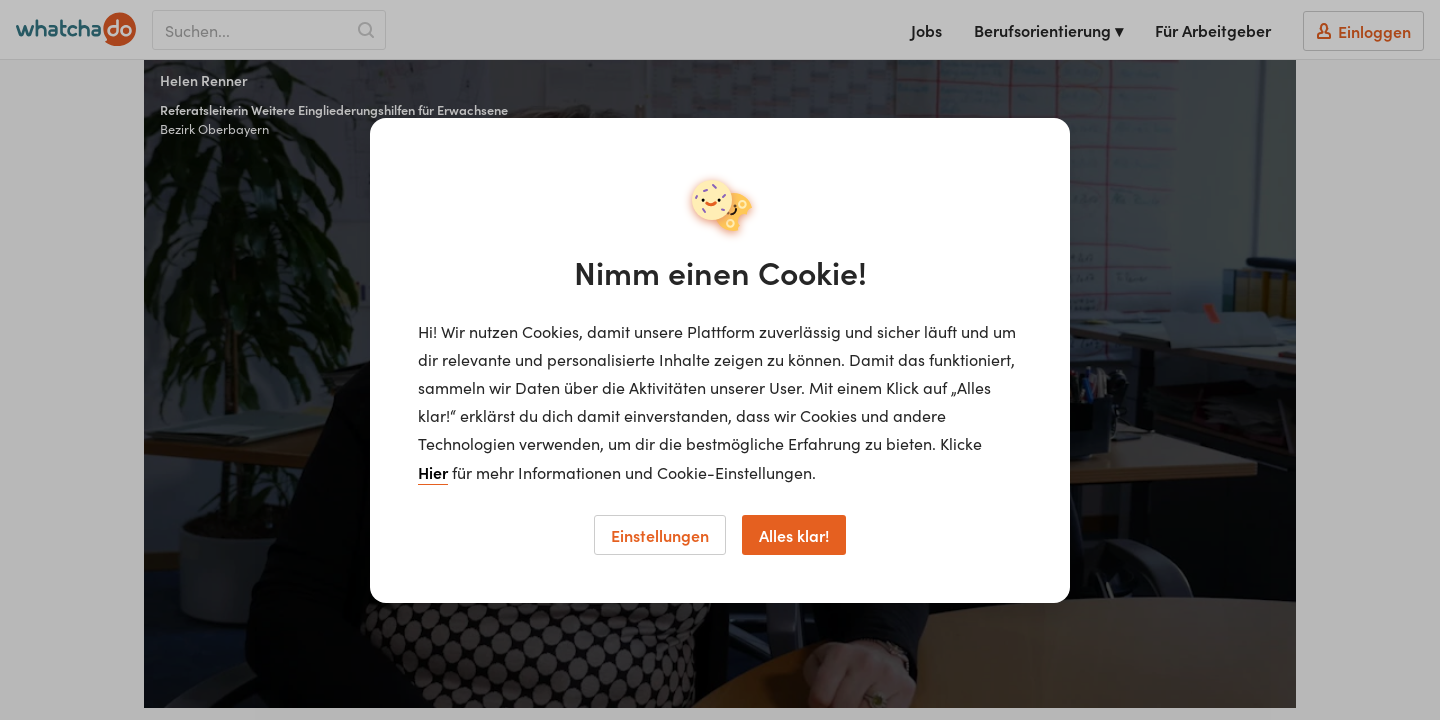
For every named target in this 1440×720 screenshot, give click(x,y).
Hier (433, 472)
